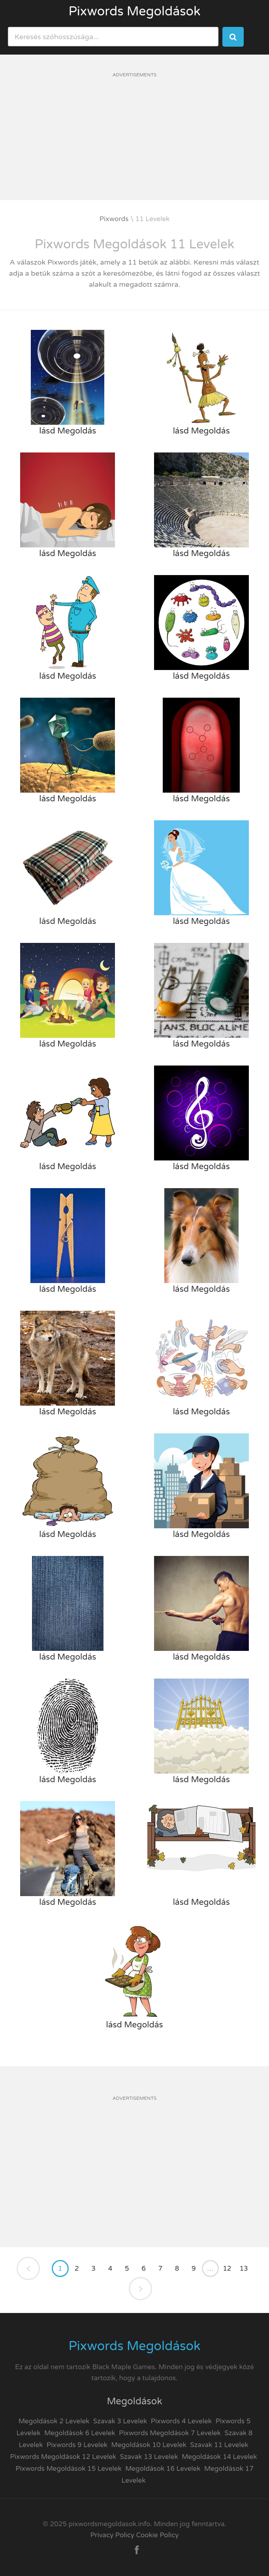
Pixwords (114, 219)
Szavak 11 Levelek (219, 2445)
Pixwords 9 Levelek (77, 2445)
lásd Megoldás (67, 431)
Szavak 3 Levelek (120, 2421)
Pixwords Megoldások (135, 11)
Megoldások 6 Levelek (79, 2433)
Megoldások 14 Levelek (219, 2457)
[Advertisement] (134, 144)
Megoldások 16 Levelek (162, 2468)
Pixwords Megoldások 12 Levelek (63, 2457)
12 (227, 2268)
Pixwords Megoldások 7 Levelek (170, 2433)
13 (243, 2268)
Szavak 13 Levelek (149, 2457)
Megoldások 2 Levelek (54, 2421)
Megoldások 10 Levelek (148, 2445)
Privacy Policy (112, 2535)
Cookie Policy (157, 2535)
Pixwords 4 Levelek (181, 2421)
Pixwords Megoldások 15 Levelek (68, 2468)
